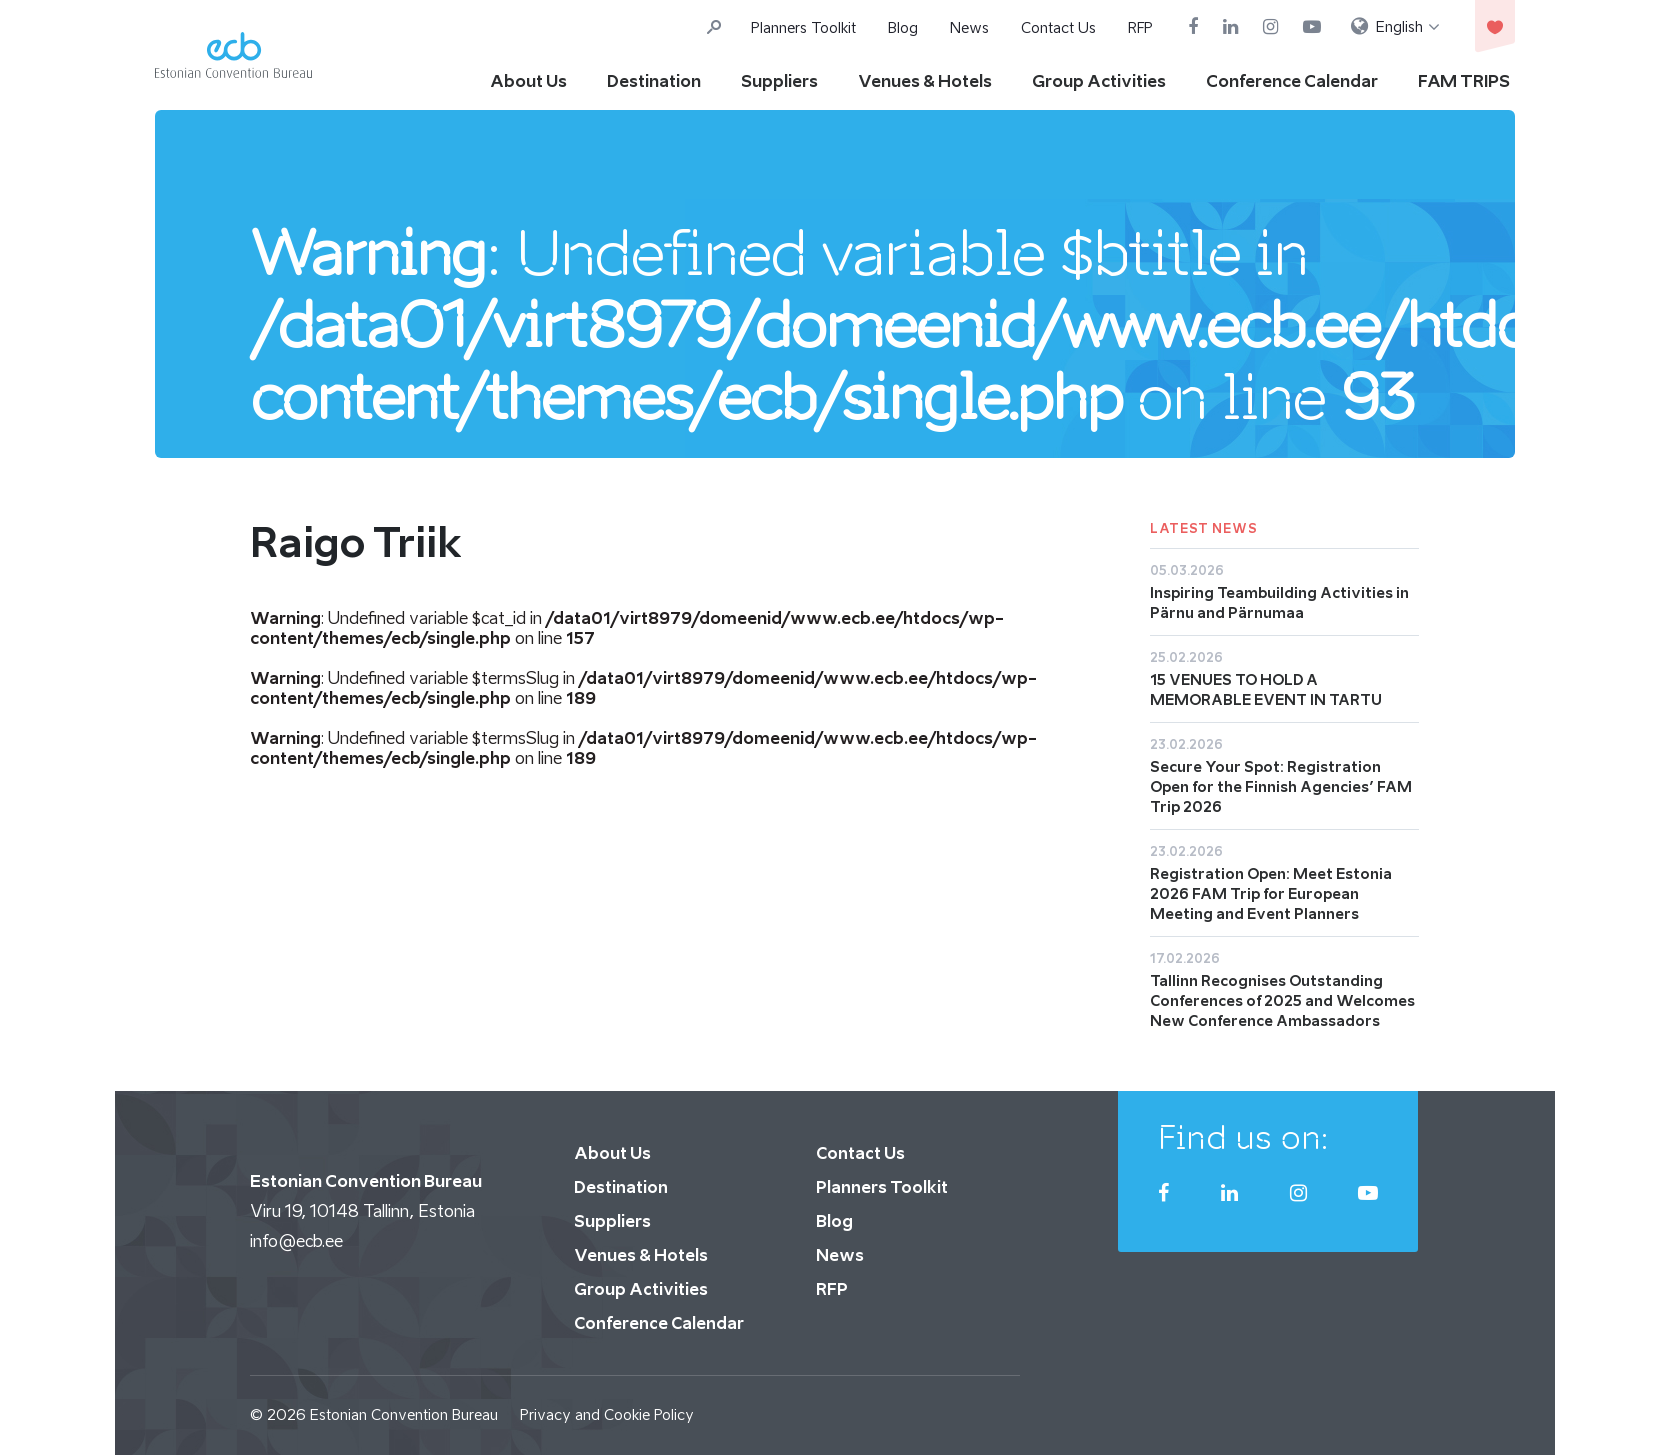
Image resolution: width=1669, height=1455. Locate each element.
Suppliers (779, 81)
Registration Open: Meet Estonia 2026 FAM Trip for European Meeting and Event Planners (1271, 893)
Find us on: (1243, 1137)
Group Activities (1099, 81)
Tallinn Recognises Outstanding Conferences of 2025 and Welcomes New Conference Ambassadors (1282, 1000)
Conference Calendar (1292, 81)
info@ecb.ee (296, 1241)
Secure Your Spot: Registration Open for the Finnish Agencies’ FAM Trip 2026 (1281, 786)
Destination (654, 81)
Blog (903, 27)
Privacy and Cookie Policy (607, 1414)
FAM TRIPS (1464, 81)
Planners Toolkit (803, 27)
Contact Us (1058, 27)
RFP (1140, 27)
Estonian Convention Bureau (404, 1414)
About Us (528, 81)
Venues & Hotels (925, 81)
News (969, 27)
